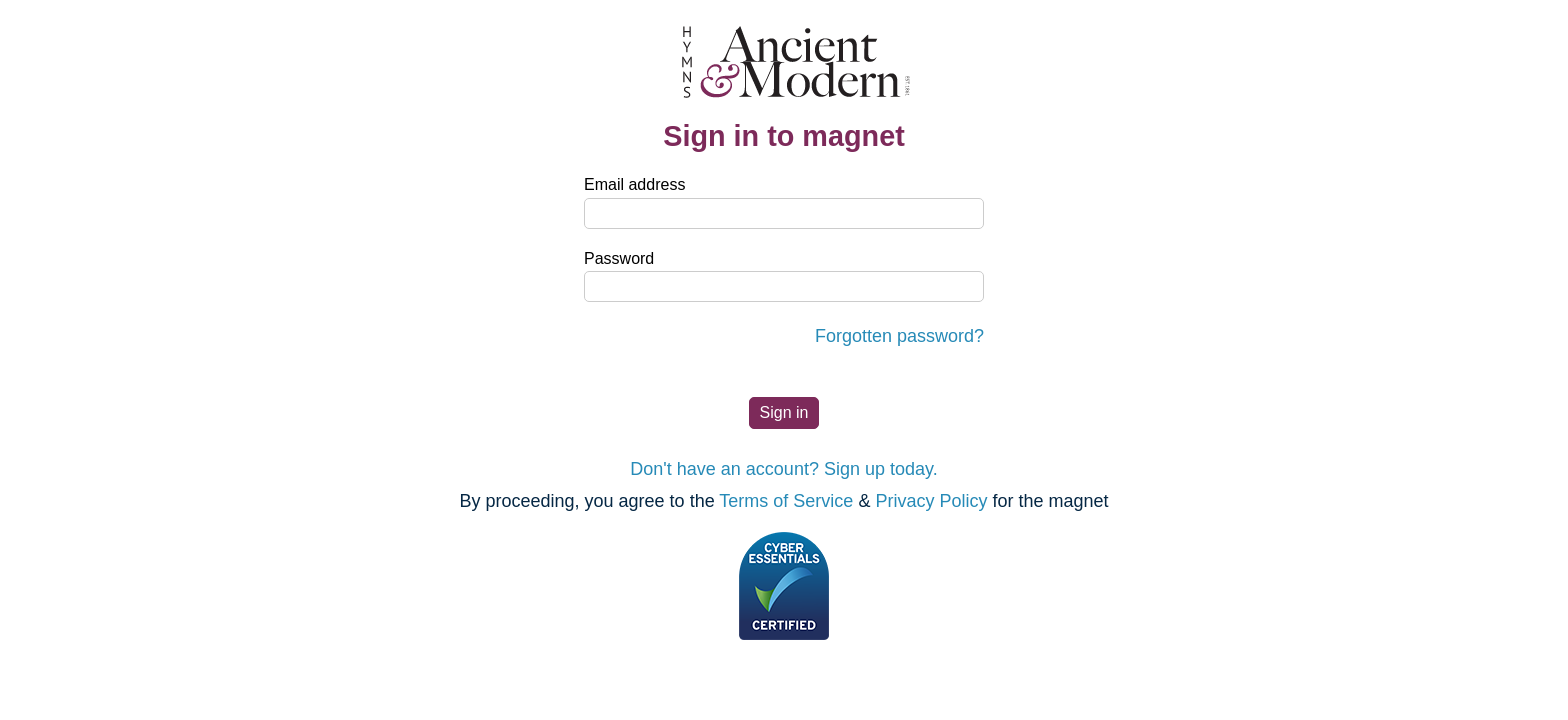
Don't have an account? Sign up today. (783, 469)
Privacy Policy (931, 501)
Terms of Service (786, 501)
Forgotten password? (899, 336)
